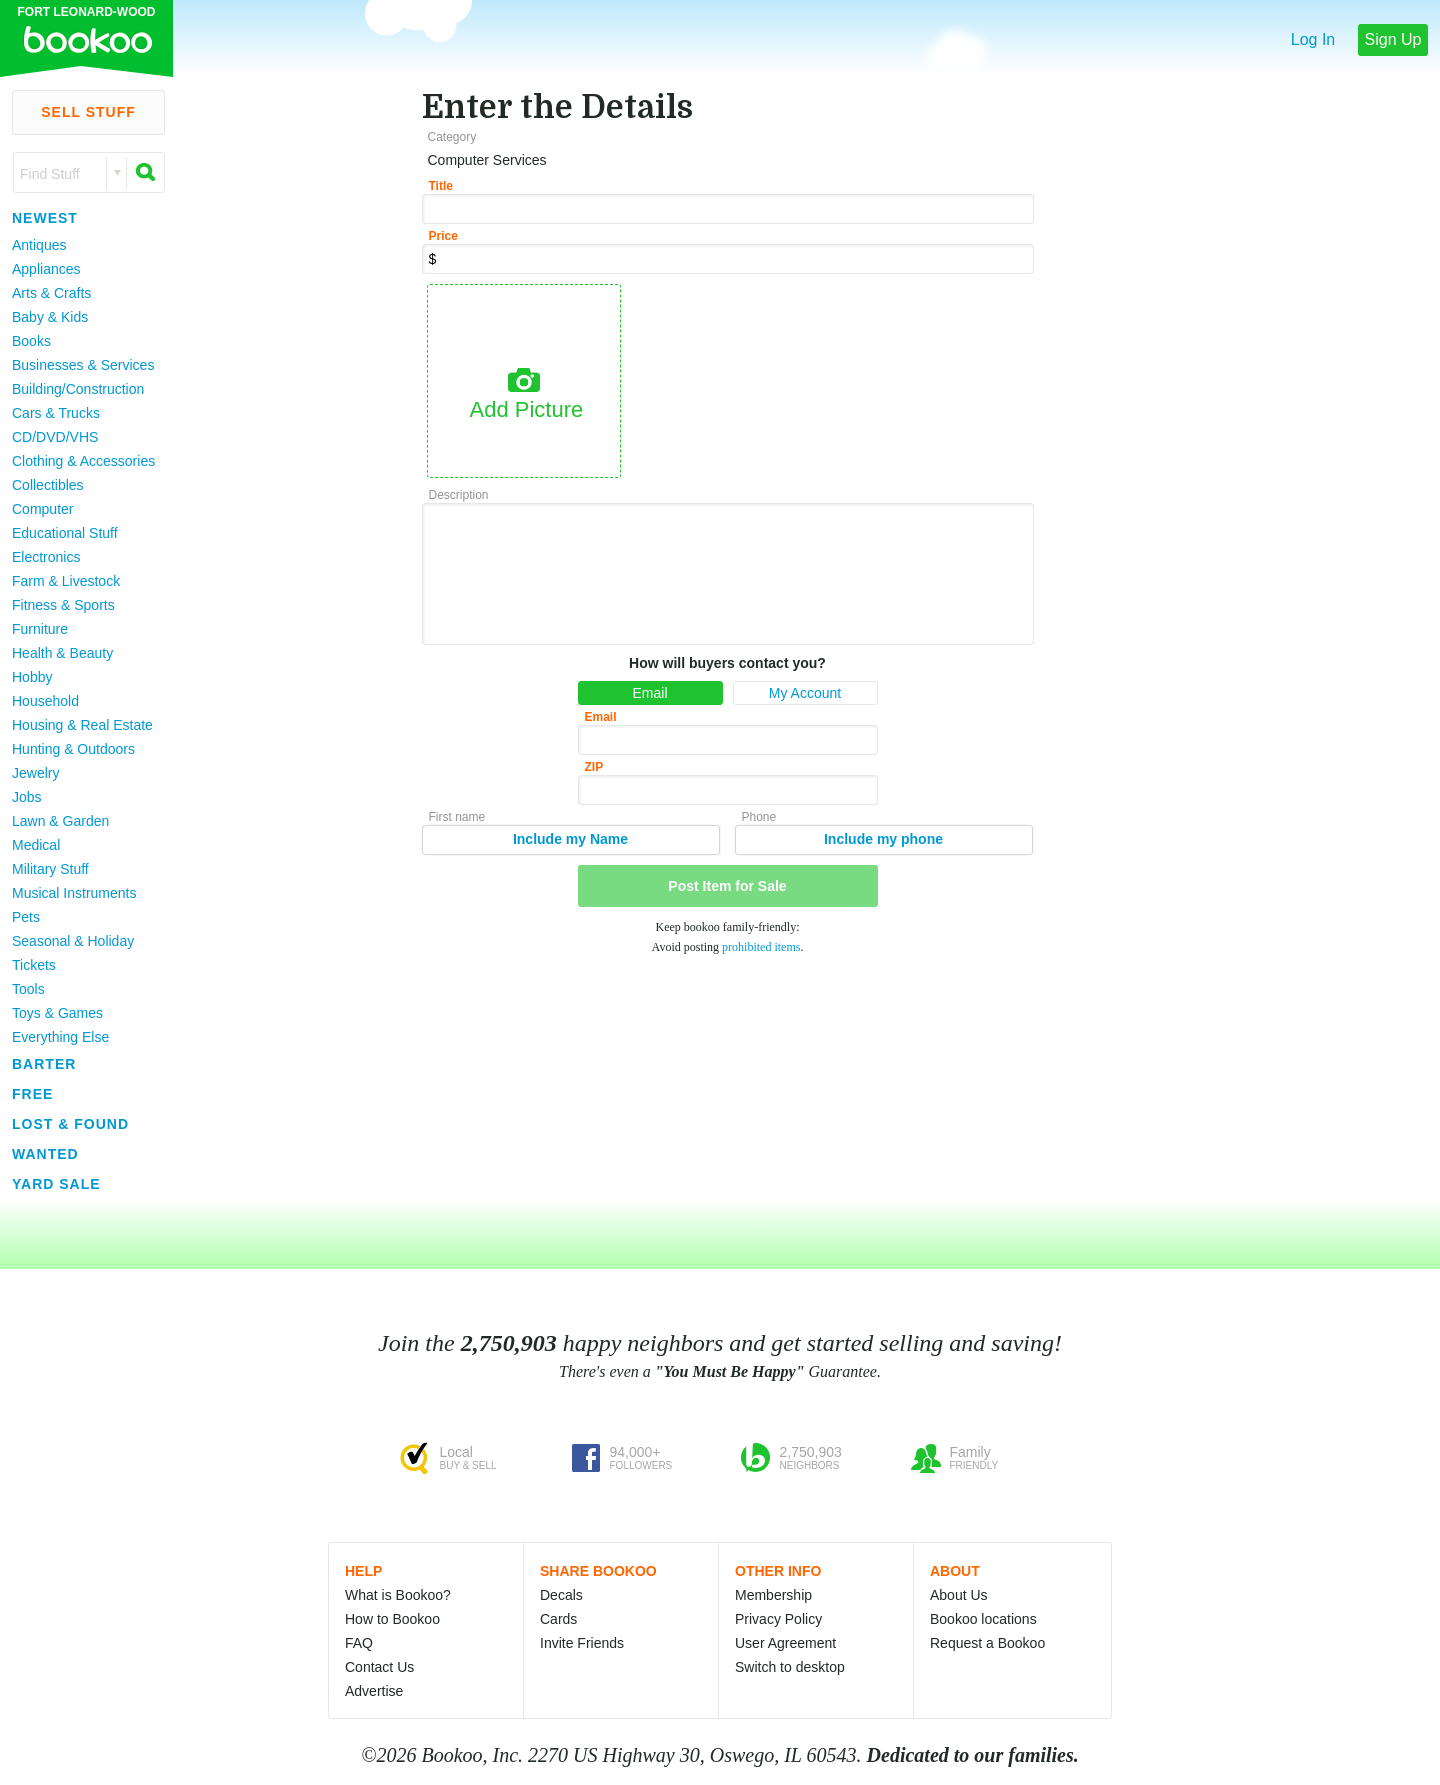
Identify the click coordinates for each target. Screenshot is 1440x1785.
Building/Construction (78, 389)
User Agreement (785, 1643)
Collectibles (48, 485)
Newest (45, 218)
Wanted (45, 1154)
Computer (42, 509)
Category (452, 137)
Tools (28, 989)
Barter (44, 1064)
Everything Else (60, 1037)
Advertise (374, 1691)
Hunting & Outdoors (73, 749)
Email (649, 693)
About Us (959, 1595)
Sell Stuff (88, 112)
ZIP (594, 767)
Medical (36, 845)
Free (32, 1094)
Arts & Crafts (51, 293)
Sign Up (1393, 39)
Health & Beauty (62, 653)
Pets (26, 917)
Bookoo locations (983, 1619)
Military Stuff (50, 869)
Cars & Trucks (56, 413)
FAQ (359, 1643)
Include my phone (883, 839)
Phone (759, 817)
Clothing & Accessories (83, 461)
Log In (1313, 39)
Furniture (40, 629)
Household (45, 701)
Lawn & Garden (60, 821)
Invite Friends (582, 1643)
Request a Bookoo (987, 1643)
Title (441, 186)
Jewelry (35, 773)
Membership (773, 1595)
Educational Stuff (65, 533)
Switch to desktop (790, 1667)
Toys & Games (57, 1013)
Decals (561, 1595)
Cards (558, 1619)
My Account (805, 693)
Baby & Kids (50, 317)
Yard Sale (56, 1184)
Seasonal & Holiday (73, 941)
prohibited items (761, 947)
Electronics (46, 557)
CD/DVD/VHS (55, 437)
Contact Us (379, 1667)
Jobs (27, 797)
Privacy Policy (778, 1619)
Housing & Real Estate (82, 725)
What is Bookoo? (398, 1595)
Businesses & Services (83, 365)
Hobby (32, 677)
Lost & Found (70, 1124)
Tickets (34, 965)
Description (459, 495)
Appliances (46, 269)
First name (457, 817)
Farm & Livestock (66, 581)
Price (443, 236)
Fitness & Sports (63, 605)
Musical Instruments (74, 893)
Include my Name (570, 839)
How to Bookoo (392, 1619)
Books (31, 341)
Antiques (39, 245)
